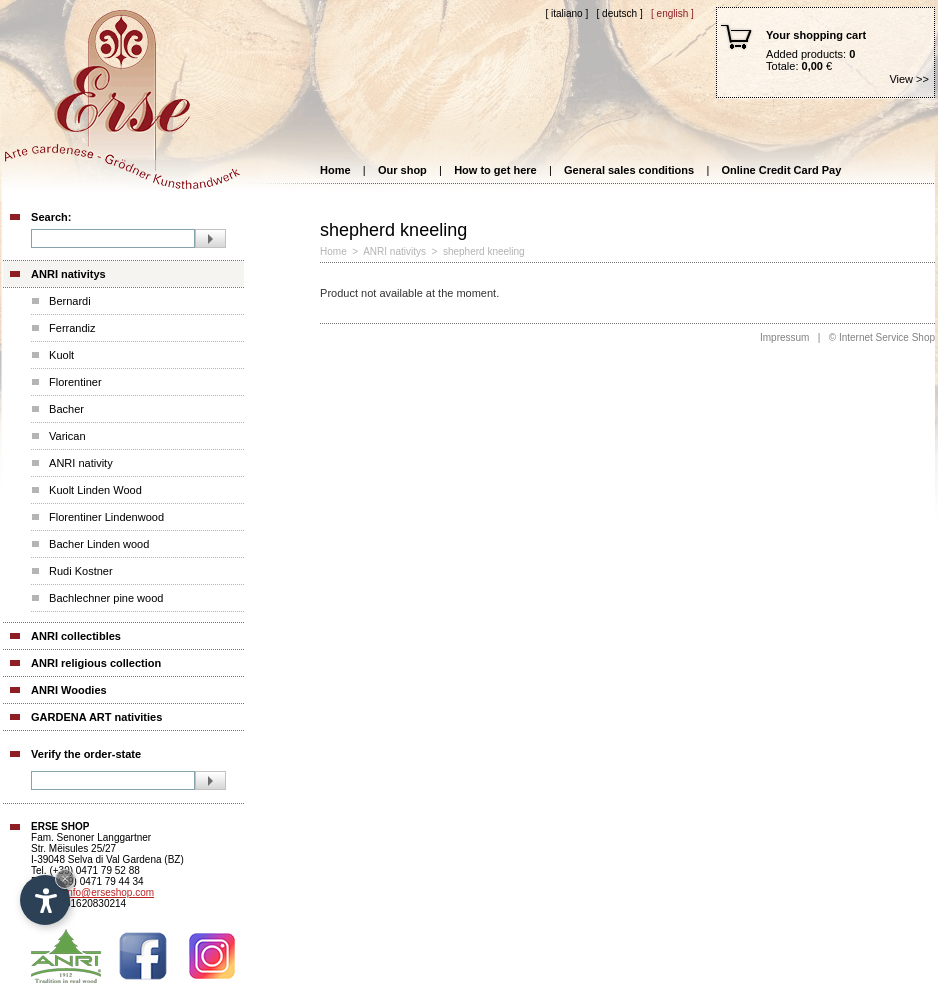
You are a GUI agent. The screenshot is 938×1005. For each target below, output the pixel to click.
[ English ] (672, 13)
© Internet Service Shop (882, 337)
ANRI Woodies (69, 690)
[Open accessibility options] (45, 900)
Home (335, 170)
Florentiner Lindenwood (106, 517)
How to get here (495, 170)
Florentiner (75, 382)
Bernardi (70, 301)
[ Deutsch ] (620, 13)
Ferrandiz (72, 328)
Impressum (784, 337)
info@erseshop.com (109, 892)
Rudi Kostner (81, 571)
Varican (67, 436)
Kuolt (61, 355)
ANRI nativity (81, 463)
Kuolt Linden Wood (95, 490)
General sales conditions (629, 170)
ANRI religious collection (96, 663)
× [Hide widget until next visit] (65, 878)
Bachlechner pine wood (106, 598)
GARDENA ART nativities (96, 717)
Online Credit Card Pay (782, 170)
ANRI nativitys (68, 274)
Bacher (66, 409)
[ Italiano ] (566, 13)
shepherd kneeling (484, 251)
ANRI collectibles (76, 636)
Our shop (402, 170)
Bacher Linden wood (99, 544)
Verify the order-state (86, 754)
